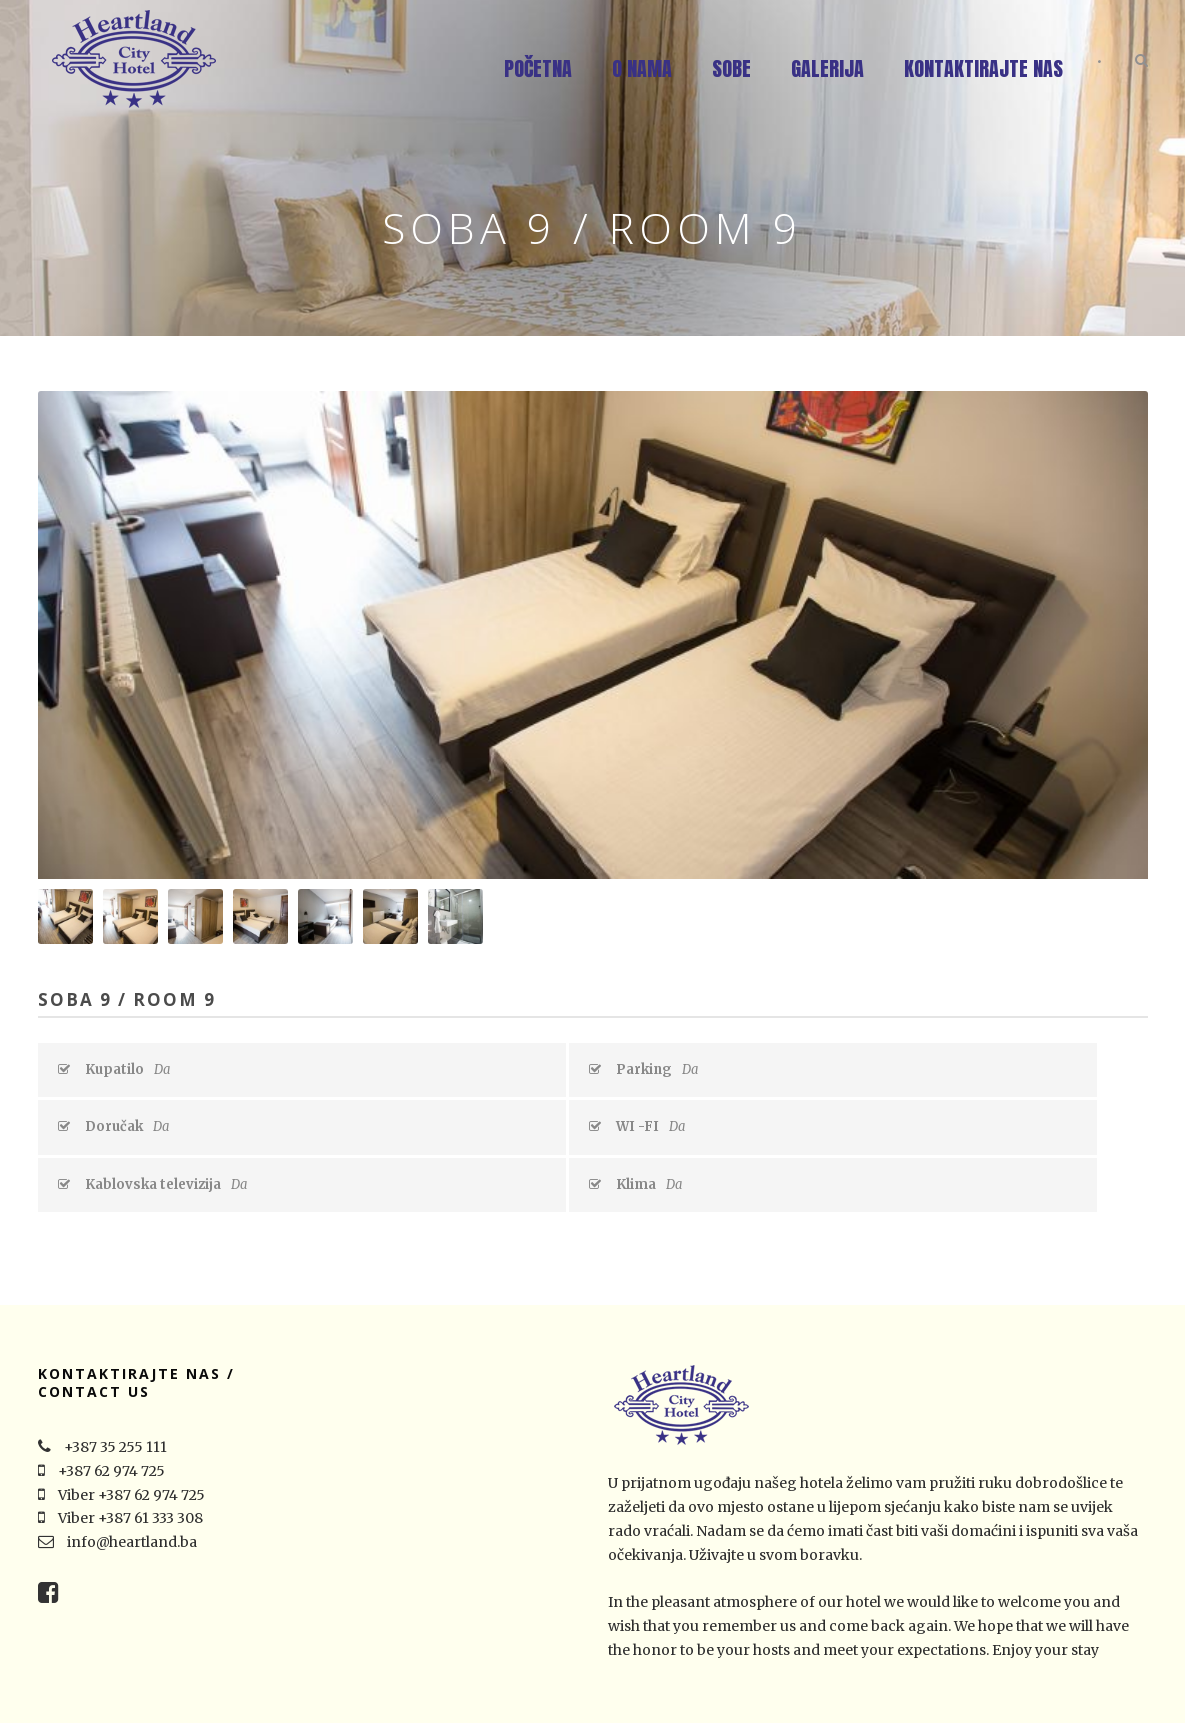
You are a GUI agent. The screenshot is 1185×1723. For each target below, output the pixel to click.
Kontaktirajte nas (983, 68)
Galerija (827, 68)
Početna (538, 68)
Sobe (731, 68)
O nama (642, 68)
